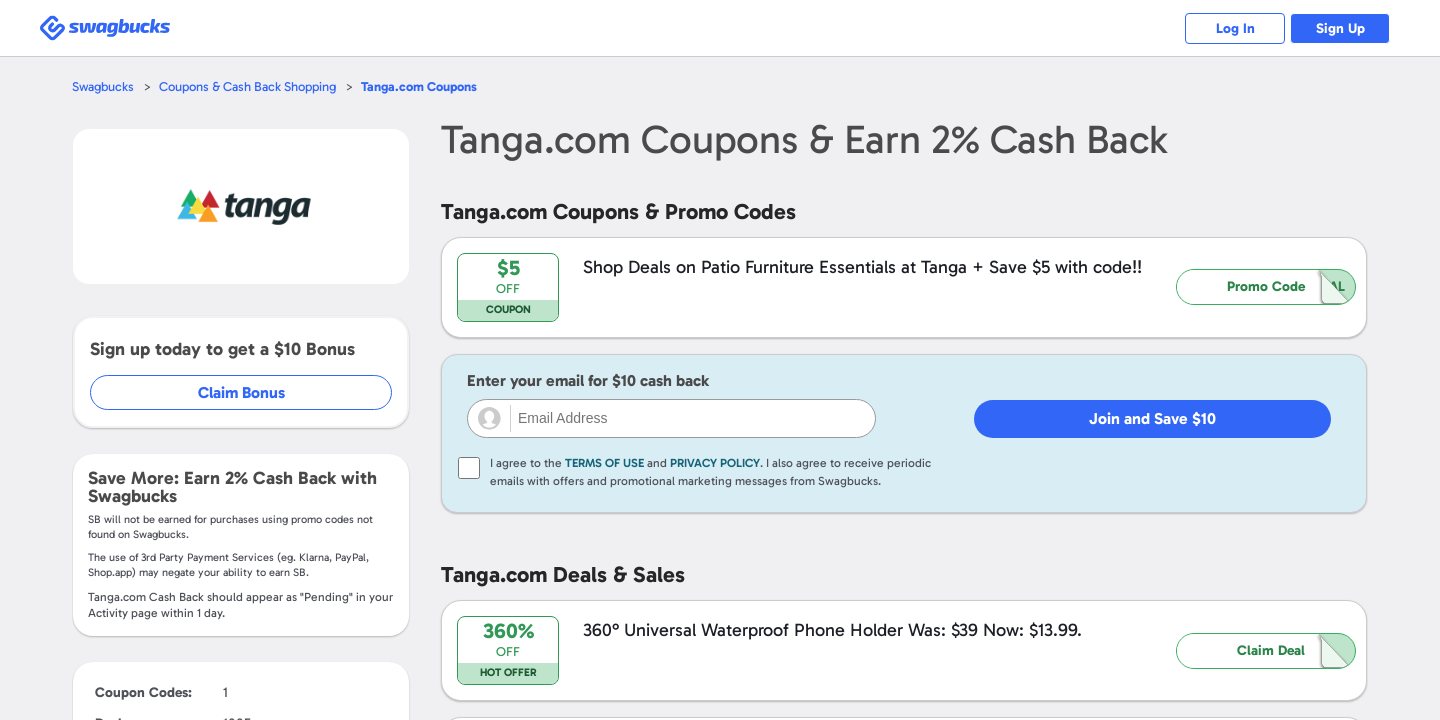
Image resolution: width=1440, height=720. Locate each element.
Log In (1235, 28)
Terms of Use (604, 463)
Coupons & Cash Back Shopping (247, 86)
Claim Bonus (241, 392)
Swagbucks (103, 86)
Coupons (419, 86)
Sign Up (1340, 28)
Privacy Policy (715, 463)
